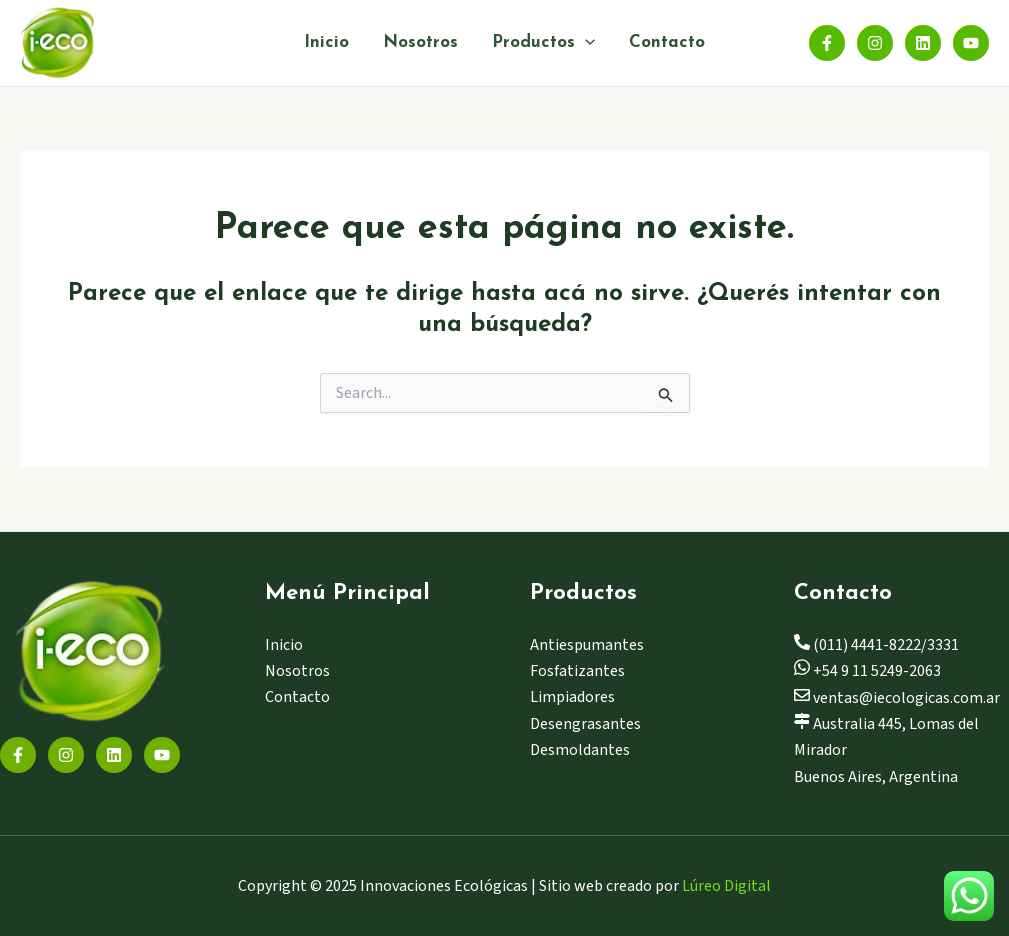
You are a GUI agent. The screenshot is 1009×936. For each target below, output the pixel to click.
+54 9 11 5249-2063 (867, 671)
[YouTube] (971, 43)
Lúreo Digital (726, 886)
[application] (585, 43)
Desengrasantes (585, 724)
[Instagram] (875, 43)
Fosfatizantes (577, 671)
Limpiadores (572, 697)
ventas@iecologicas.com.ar (897, 698)
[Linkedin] (923, 43)
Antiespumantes (587, 645)
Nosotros (420, 42)
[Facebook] (827, 43)
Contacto (667, 42)
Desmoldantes (580, 750)
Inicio (326, 42)
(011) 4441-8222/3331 (876, 645)
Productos (543, 43)
